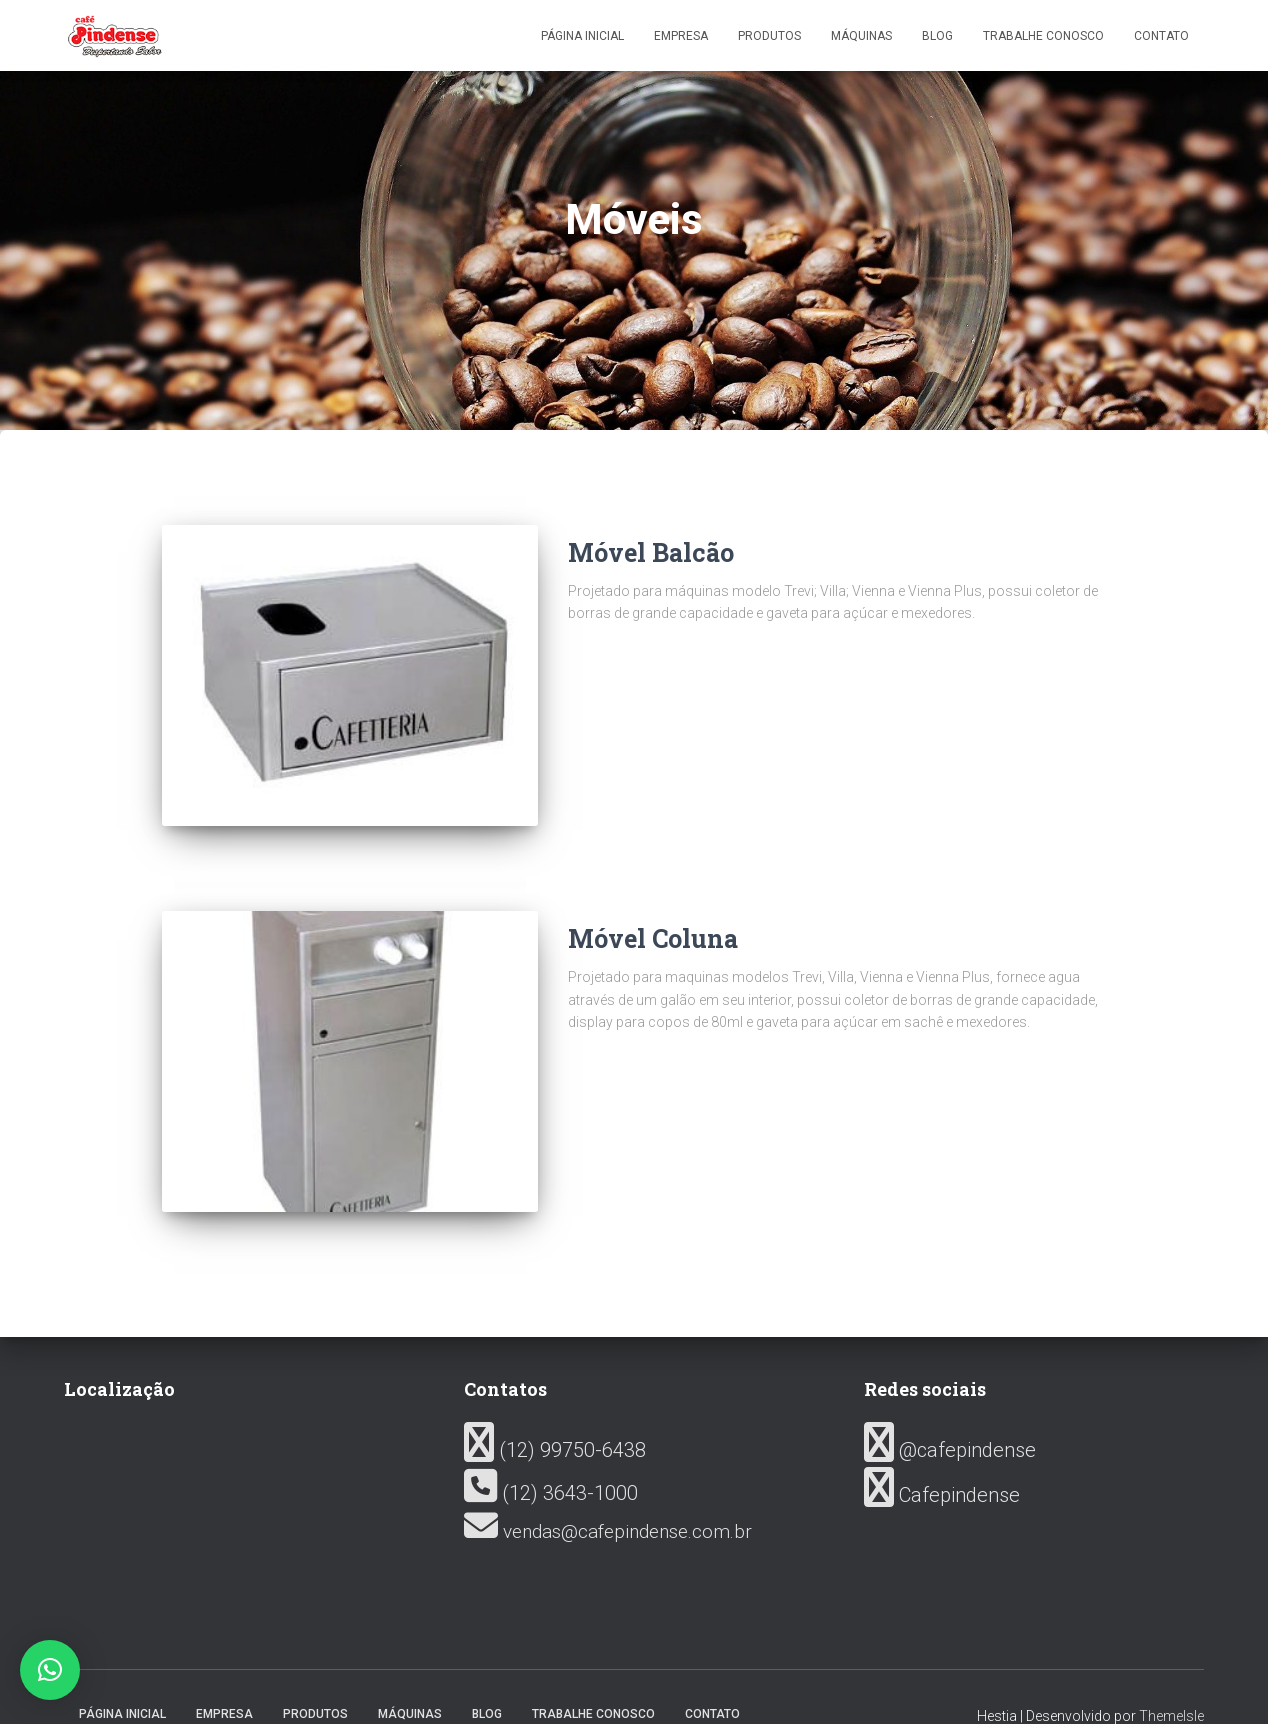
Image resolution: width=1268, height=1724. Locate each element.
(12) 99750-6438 (555, 1414)
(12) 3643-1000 (551, 1456)
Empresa (681, 36)
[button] (50, 1670)
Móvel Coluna (653, 919)
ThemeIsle (1171, 1679)
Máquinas (861, 36)
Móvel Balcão (651, 552)
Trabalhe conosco (1043, 36)
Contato (1161, 36)
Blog (937, 36)
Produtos (769, 36)
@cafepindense (950, 1414)
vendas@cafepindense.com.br (608, 1494)
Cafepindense (942, 1458)
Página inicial (582, 36)
